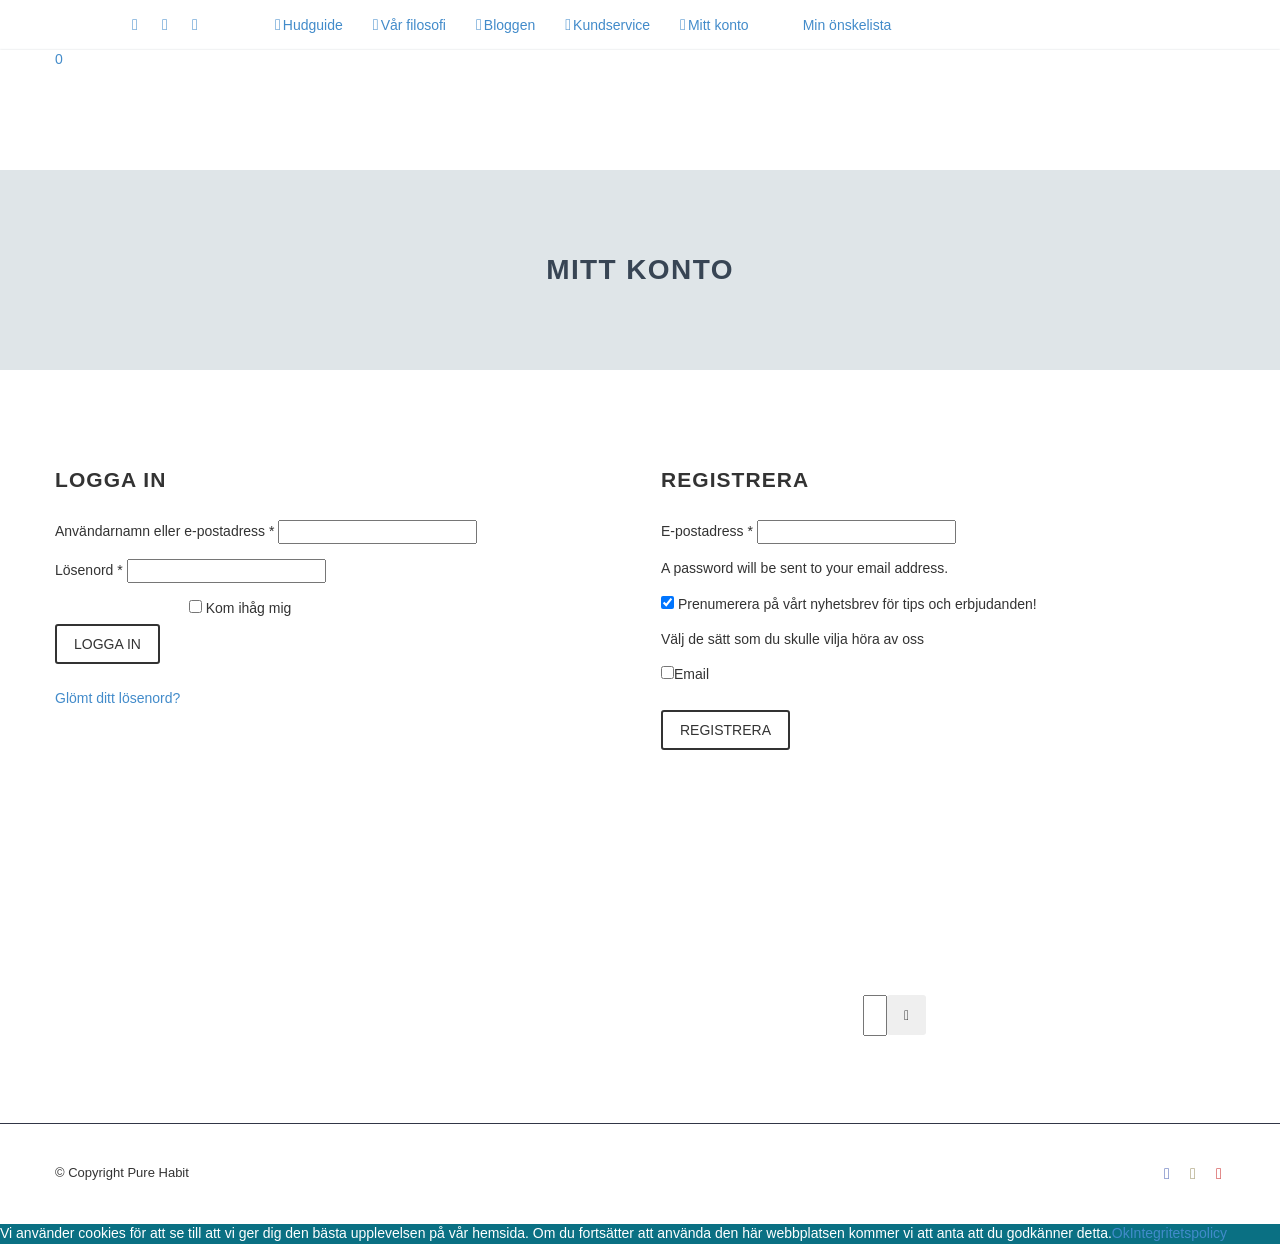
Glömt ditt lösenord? (117, 698)
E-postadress (707, 531)
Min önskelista (847, 25)
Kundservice (611, 25)
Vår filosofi (413, 25)
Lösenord (89, 570)
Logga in (107, 644)
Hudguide (313, 25)
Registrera (725, 730)
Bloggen (509, 25)
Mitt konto (718, 25)
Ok (1121, 1233)
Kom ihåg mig (249, 608)
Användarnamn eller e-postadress (164, 531)
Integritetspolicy (1178, 1233)
